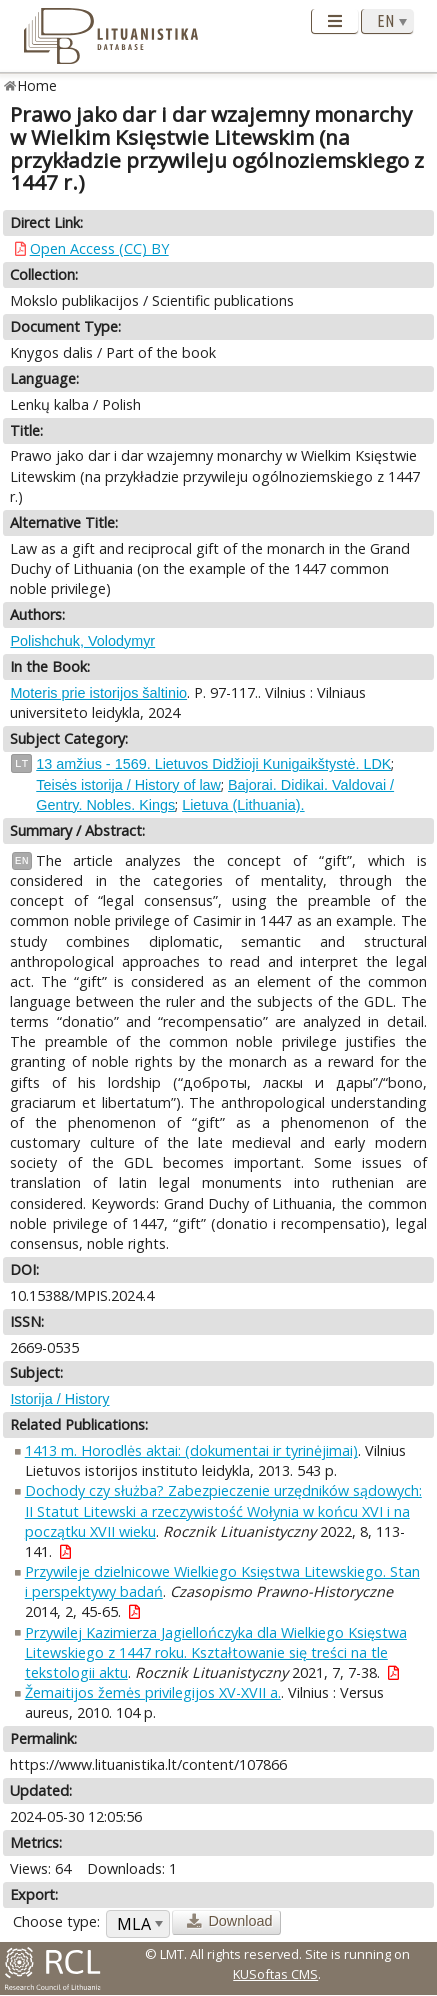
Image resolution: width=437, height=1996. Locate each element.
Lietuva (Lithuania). (243, 805)
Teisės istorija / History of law (128, 785)
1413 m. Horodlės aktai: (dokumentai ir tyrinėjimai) (191, 1450)
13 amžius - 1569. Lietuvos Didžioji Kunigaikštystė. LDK (213, 764)
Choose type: (56, 1921)
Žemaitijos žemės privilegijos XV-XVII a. (153, 1692)
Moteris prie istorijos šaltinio (98, 693)
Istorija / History (59, 1399)
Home (37, 85)
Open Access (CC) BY (99, 248)
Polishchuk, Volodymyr (82, 641)
